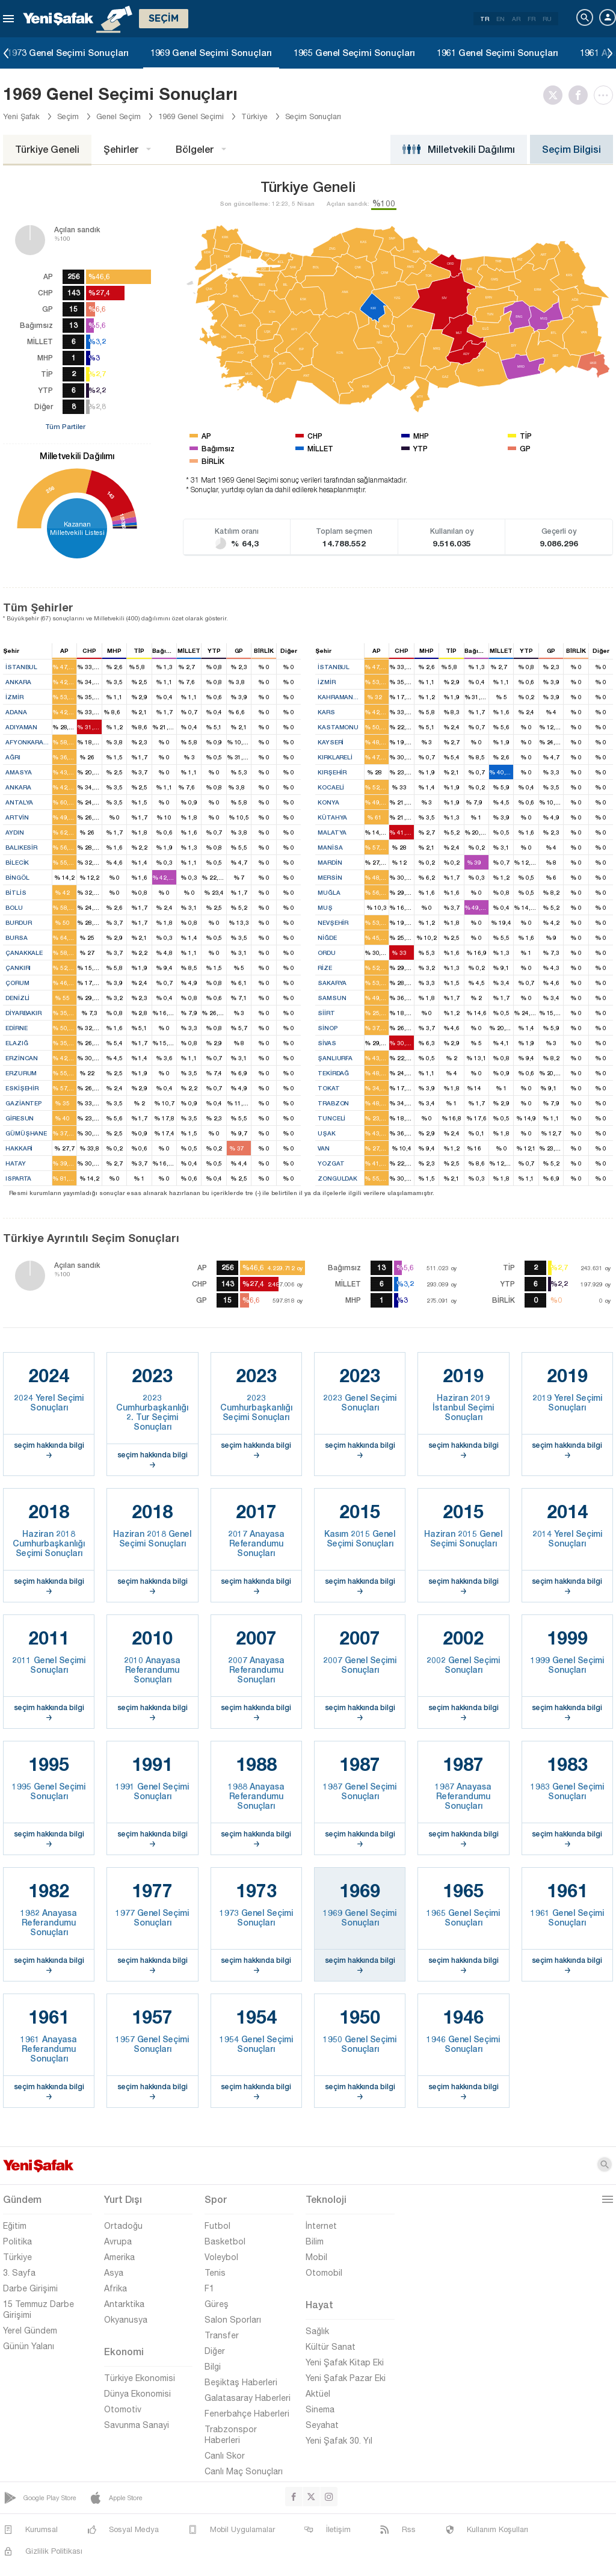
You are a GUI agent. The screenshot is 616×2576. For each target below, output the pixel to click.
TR (484, 18)
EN (500, 18)
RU (547, 18)
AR (516, 18)
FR (531, 18)
